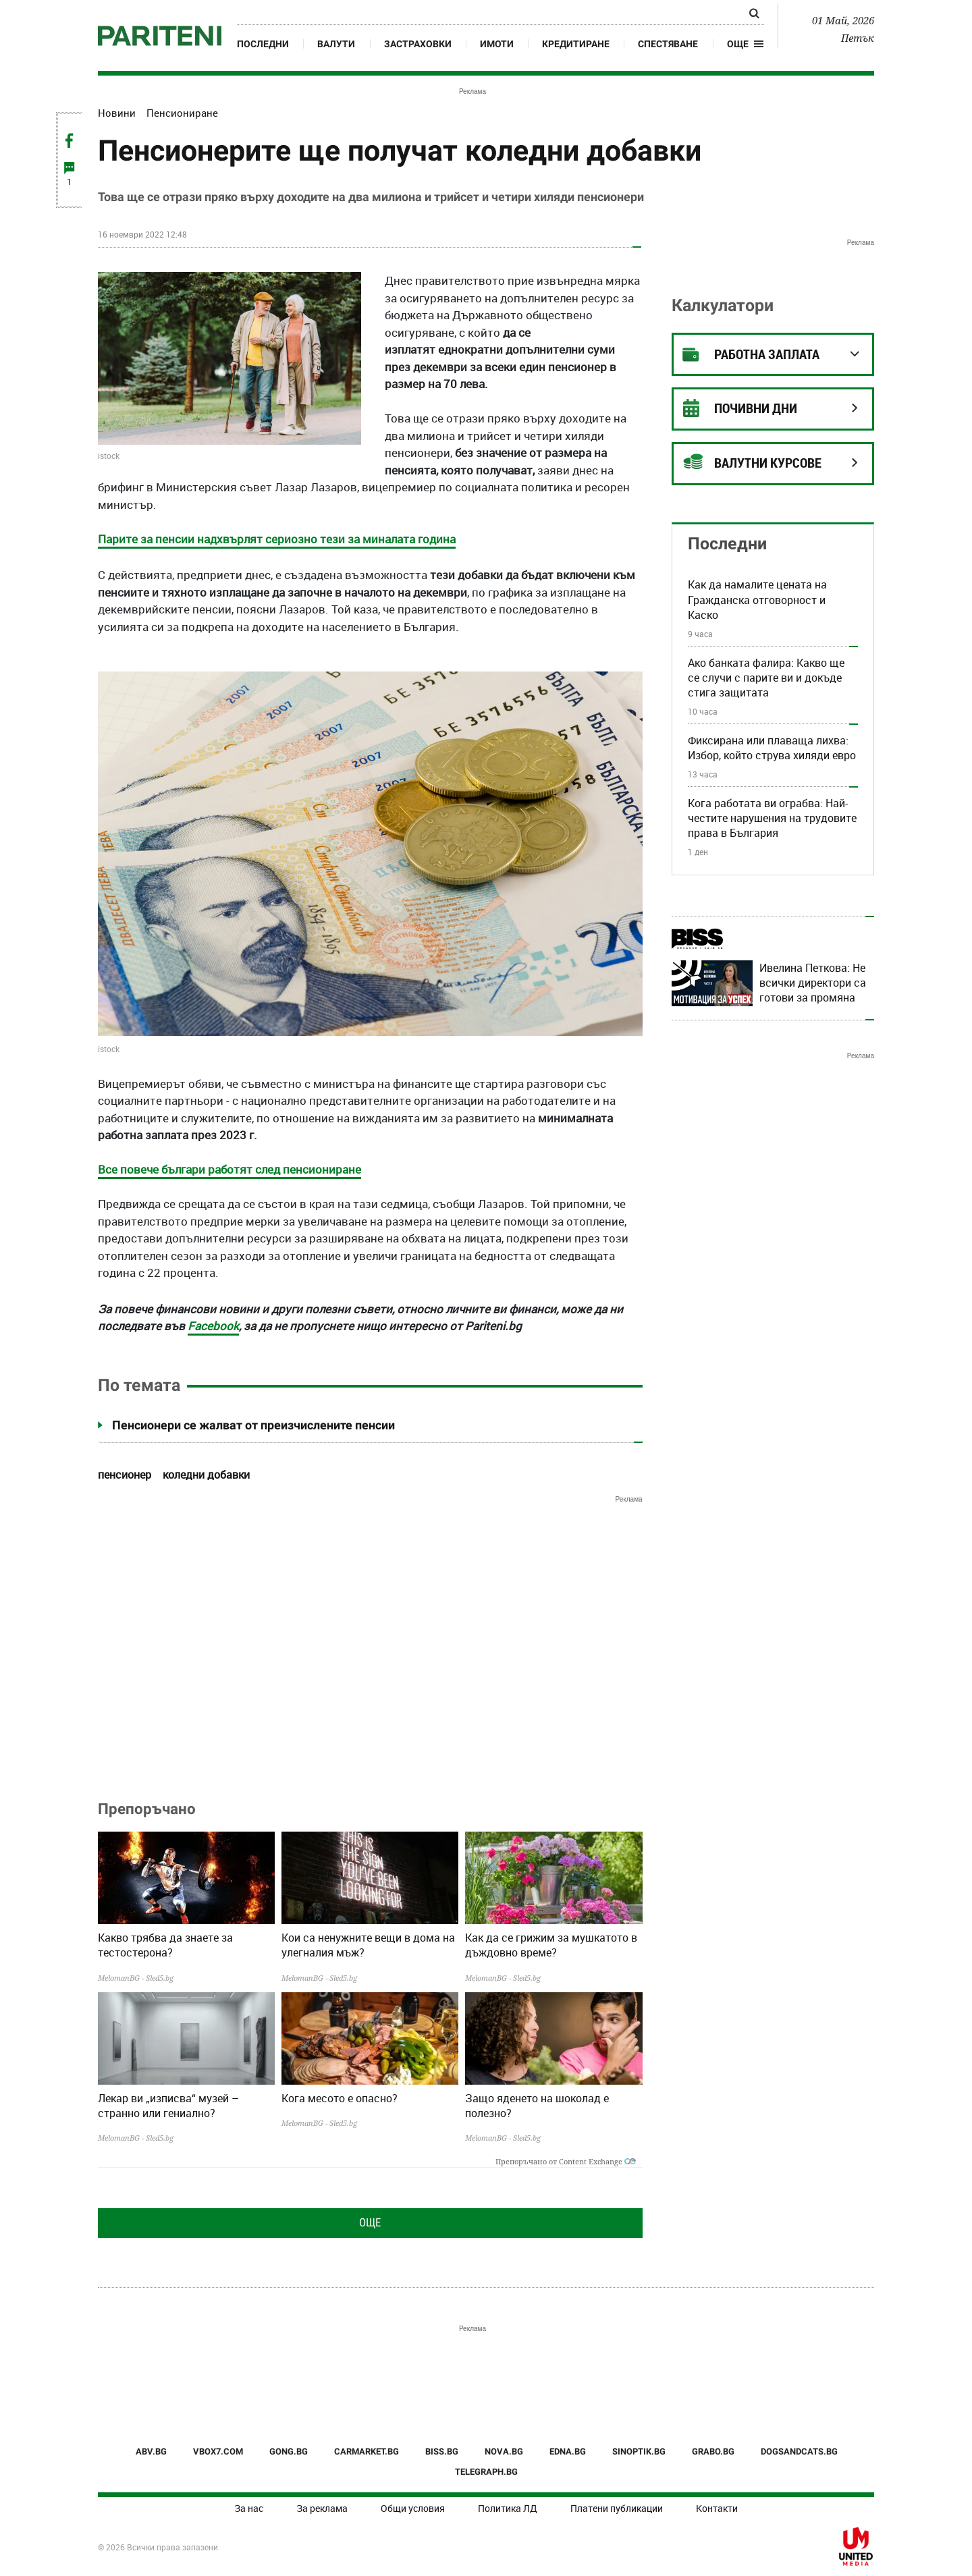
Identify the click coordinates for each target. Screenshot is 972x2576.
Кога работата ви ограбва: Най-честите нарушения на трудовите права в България (772, 818)
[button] (745, 44)
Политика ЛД (507, 2508)
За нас (248, 2508)
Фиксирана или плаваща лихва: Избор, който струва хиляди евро (772, 748)
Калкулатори (723, 305)
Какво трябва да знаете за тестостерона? (165, 1945)
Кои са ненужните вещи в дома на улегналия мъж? (368, 1945)
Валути (336, 44)
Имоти (497, 44)
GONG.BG (288, 2451)
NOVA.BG (504, 2451)
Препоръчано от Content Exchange (565, 2161)
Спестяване (668, 44)
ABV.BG (151, 2451)
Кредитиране (576, 44)
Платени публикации (616, 2508)
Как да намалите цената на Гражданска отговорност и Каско (757, 599)
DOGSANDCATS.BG (799, 2451)
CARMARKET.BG (366, 2451)
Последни (263, 44)
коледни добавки (206, 1474)
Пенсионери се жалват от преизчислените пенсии (253, 1425)
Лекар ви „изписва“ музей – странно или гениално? (168, 2105)
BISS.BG (441, 2451)
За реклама (322, 2508)
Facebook (213, 1326)
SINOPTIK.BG (639, 2451)
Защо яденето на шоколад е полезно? (537, 2105)
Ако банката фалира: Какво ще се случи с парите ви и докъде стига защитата (766, 678)
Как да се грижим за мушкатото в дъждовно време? (551, 1945)
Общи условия (413, 2508)
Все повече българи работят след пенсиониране (229, 1169)
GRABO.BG (713, 2451)
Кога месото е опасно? (339, 2098)
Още (370, 2222)
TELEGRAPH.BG (486, 2472)
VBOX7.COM (218, 2451)
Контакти (717, 2508)
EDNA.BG (567, 2451)
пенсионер (124, 1474)
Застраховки (418, 44)
